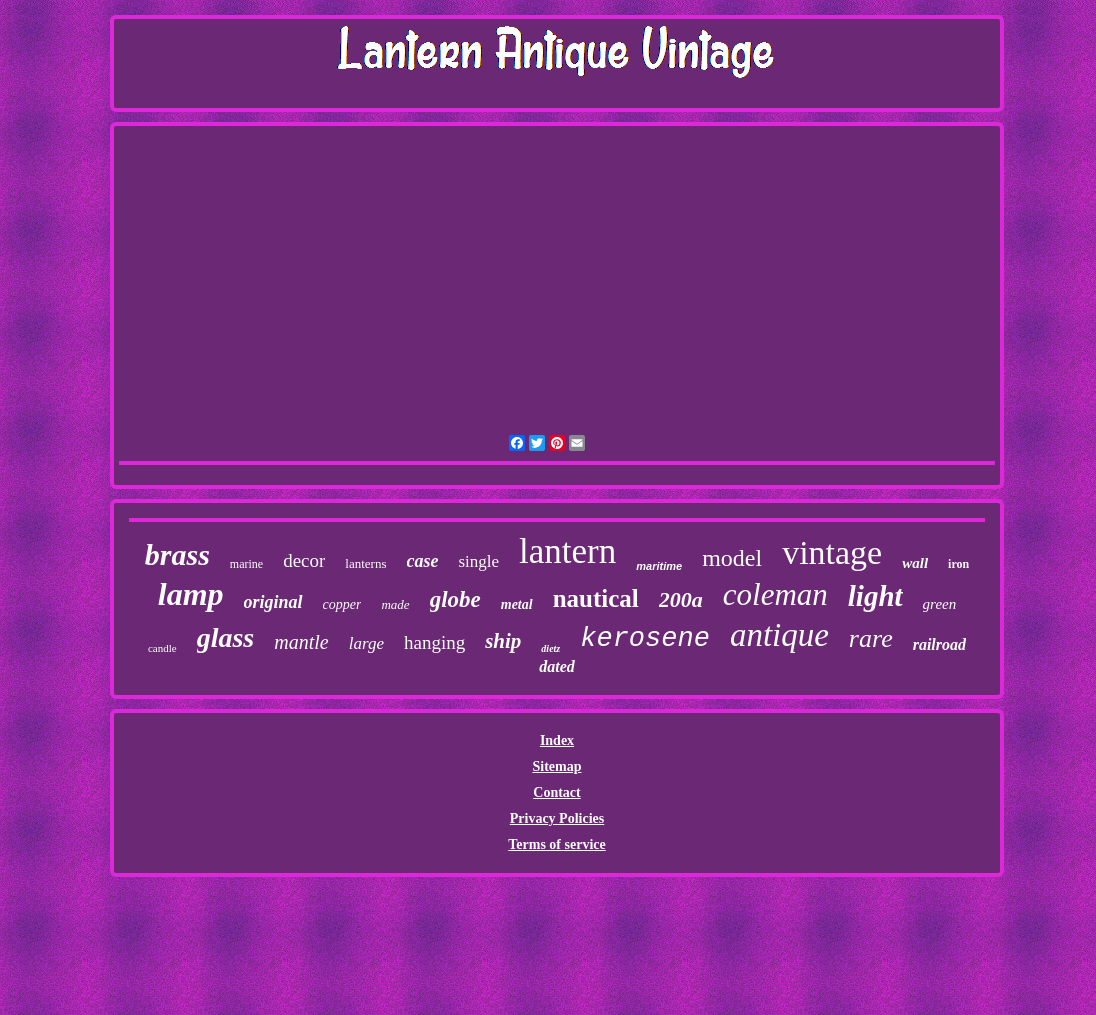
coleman (775, 594)
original (273, 602)
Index (557, 740)
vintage (832, 552)
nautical (596, 598)
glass (226, 637)
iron (958, 564)
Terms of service (556, 844)
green (940, 604)
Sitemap (556, 766)
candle (162, 648)
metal (517, 604)
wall (915, 563)
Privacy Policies (557, 818)
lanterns (365, 563)
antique (779, 635)
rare (871, 638)
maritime (659, 566)
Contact (556, 792)
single (478, 561)
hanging (434, 642)
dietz (550, 648)
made (395, 604)
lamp (191, 594)
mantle (301, 642)
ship (503, 641)
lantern (567, 551)
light (875, 596)
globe (455, 599)
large (366, 643)
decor (304, 560)
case (423, 561)
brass (177, 554)
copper (342, 604)
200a (681, 599)
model (732, 558)
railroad (939, 644)
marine (246, 564)
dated (557, 666)
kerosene (645, 639)
